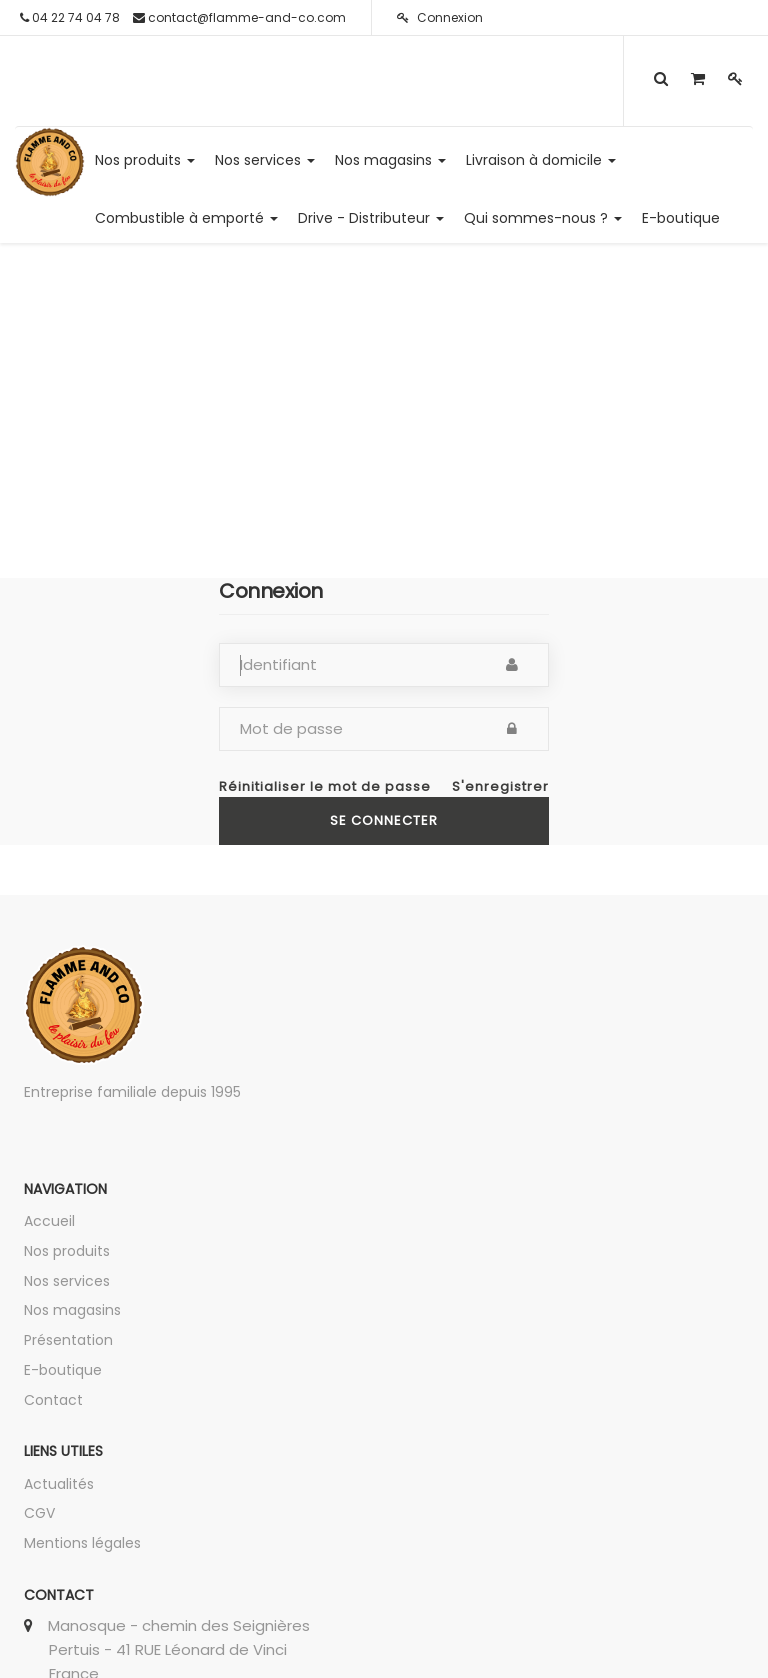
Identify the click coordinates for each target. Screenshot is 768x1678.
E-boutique (63, 1370)
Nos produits (67, 1251)
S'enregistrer (500, 787)
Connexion (440, 17)
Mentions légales (82, 1543)
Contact (53, 1400)
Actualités (59, 1484)
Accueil (49, 1221)
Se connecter (384, 820)
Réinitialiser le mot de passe (325, 787)
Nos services (67, 1281)
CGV (39, 1513)
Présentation (68, 1340)
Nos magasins (72, 1310)
